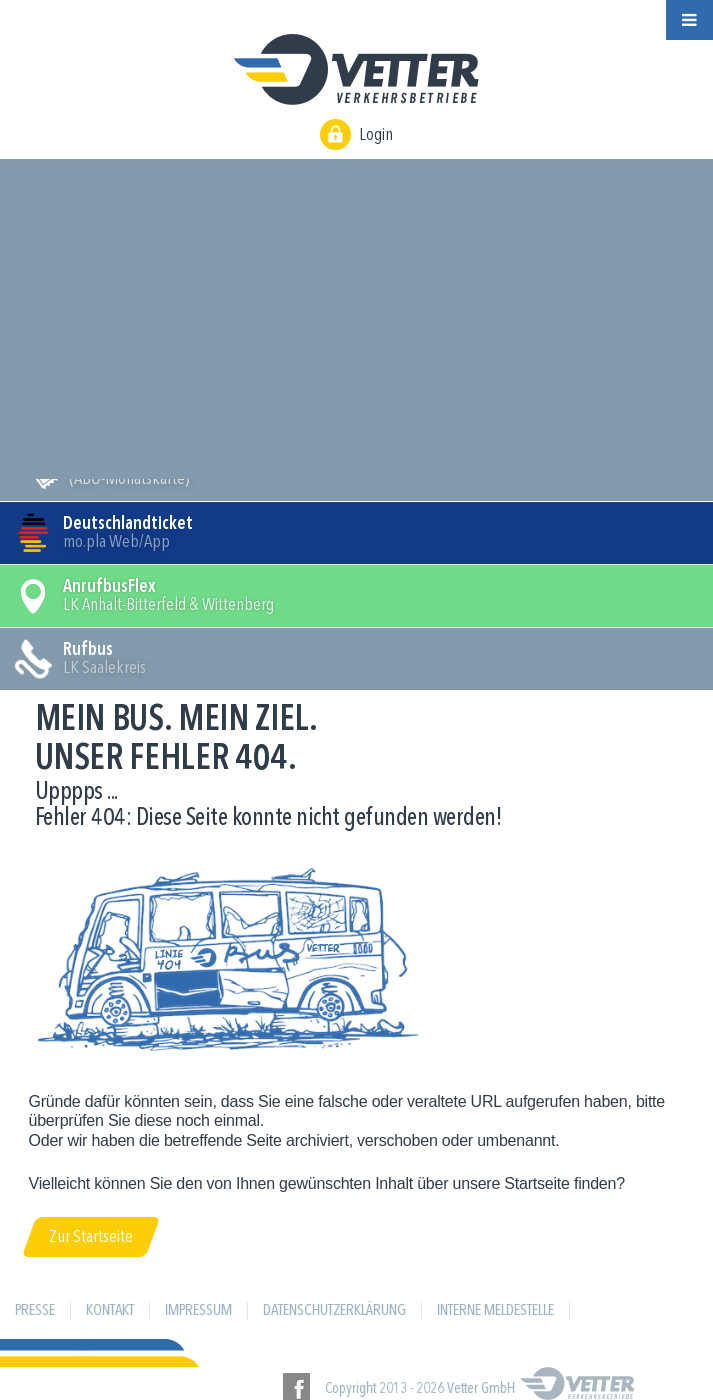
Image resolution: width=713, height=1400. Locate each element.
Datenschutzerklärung (334, 1311)
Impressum (198, 1311)
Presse (35, 1311)
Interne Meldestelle (495, 1311)
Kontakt (110, 1311)
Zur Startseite (91, 1237)
